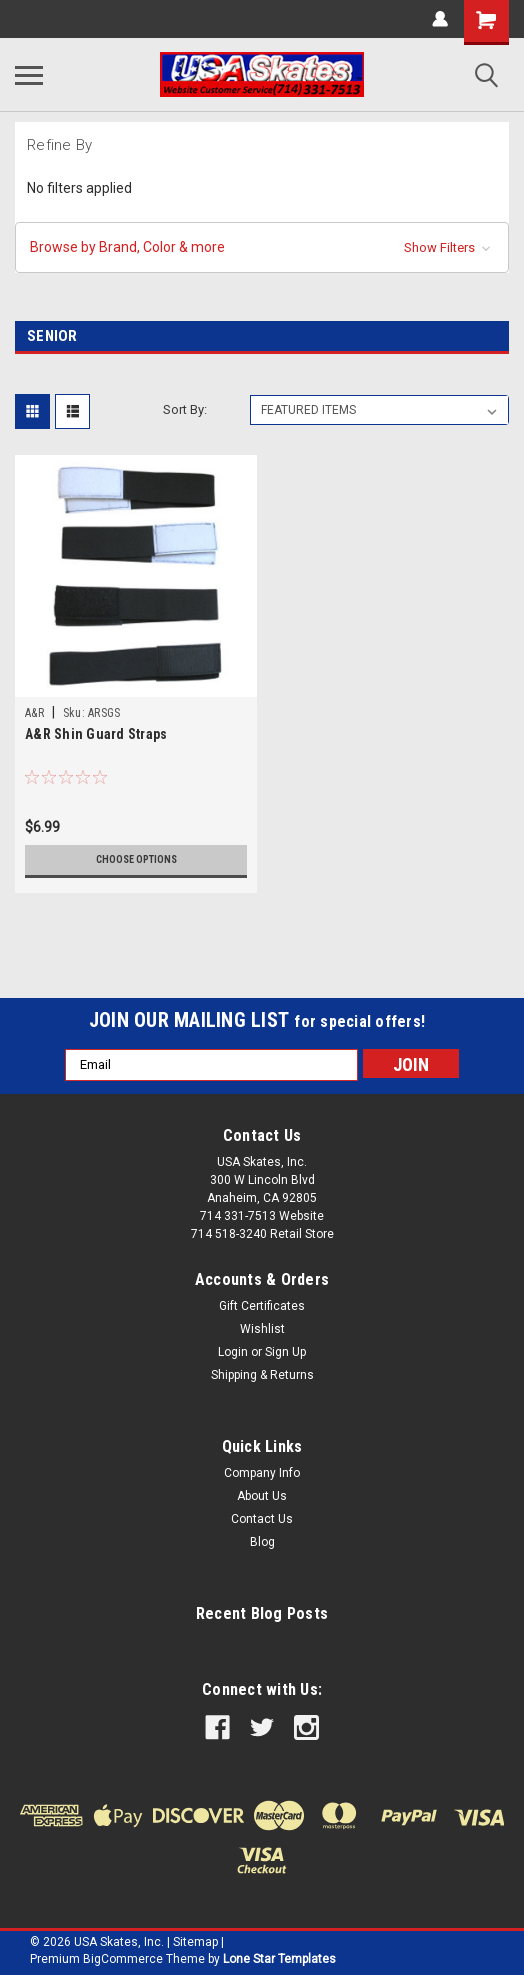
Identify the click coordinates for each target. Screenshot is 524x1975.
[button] (262, 247)
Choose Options (136, 859)
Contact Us (262, 1519)
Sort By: (185, 409)
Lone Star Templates (279, 1959)
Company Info (262, 1473)
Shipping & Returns (262, 1375)
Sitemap (195, 1942)
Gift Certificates (262, 1306)
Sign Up (285, 1352)
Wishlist (262, 1329)
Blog (262, 1542)
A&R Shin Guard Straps (96, 734)
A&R (34, 713)
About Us (262, 1496)
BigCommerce (123, 1959)
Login (233, 1352)
